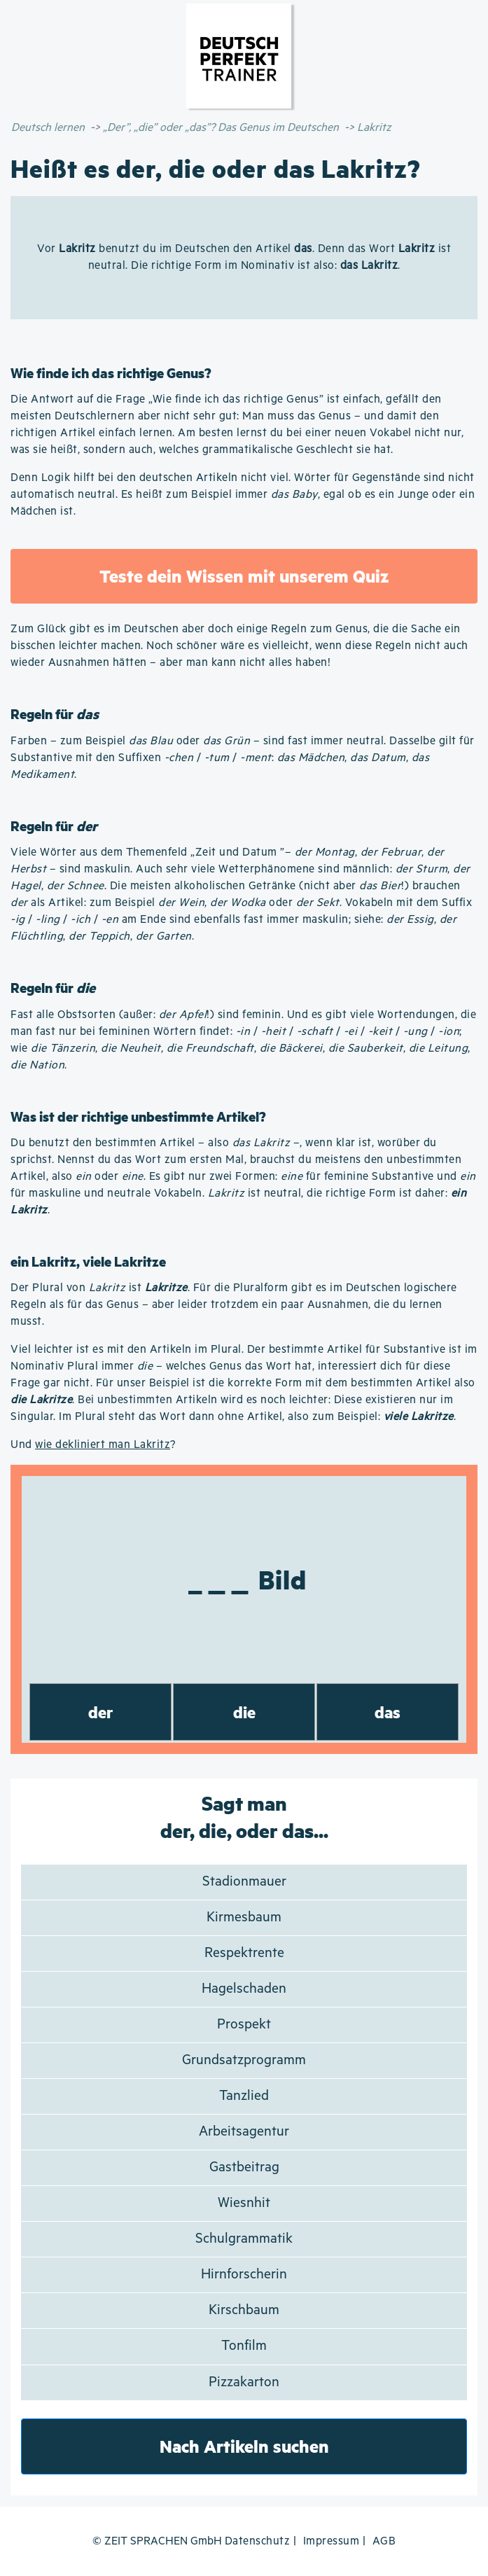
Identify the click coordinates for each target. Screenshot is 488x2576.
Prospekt (244, 2025)
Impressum (331, 2541)
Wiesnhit (244, 2203)
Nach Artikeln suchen (244, 2446)
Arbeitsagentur (244, 2132)
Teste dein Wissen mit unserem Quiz (244, 575)
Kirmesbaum (244, 1917)
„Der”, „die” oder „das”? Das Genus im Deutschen (221, 127)
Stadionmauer (244, 1882)
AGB (384, 2541)
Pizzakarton (244, 2382)
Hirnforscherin (244, 2275)
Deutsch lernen (48, 127)
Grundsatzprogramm (244, 2060)
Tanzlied (244, 2096)
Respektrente (244, 1953)
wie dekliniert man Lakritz (102, 1444)
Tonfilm (244, 2346)
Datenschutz (258, 2541)
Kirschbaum (244, 2310)
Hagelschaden (244, 1989)
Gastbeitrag (244, 2167)
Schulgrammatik (244, 2239)
